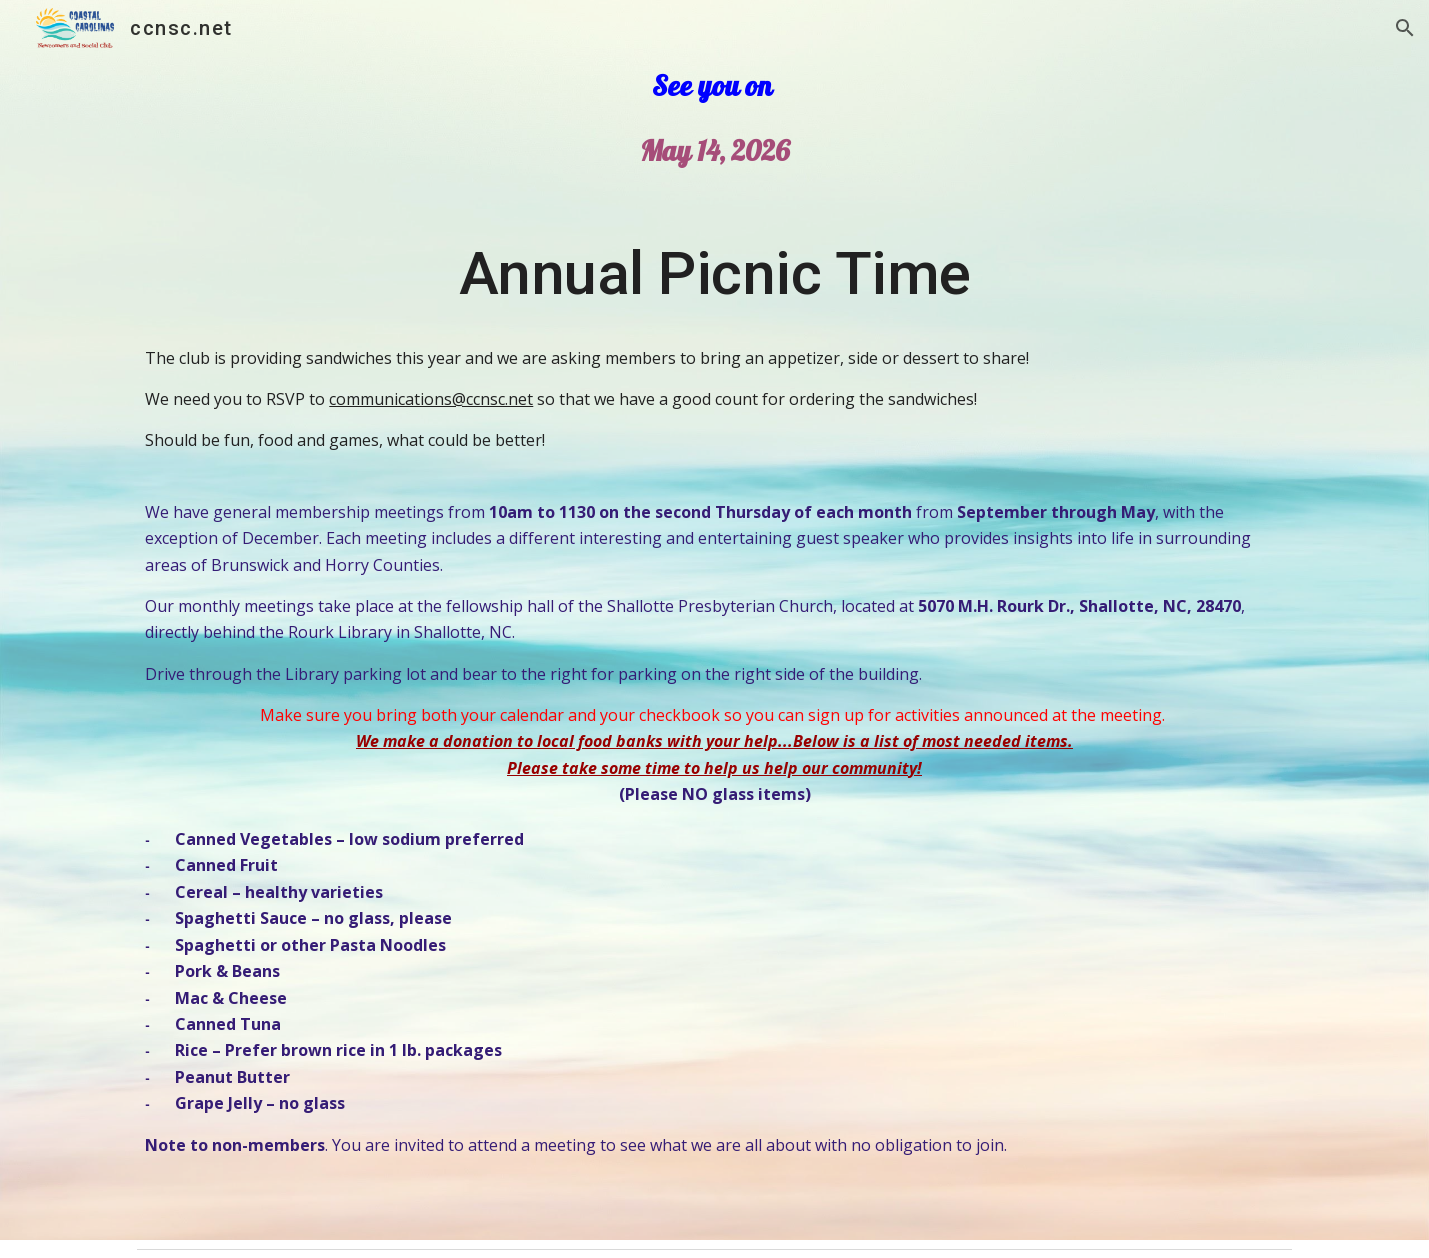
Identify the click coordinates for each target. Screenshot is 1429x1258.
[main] (714, 267)
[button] (1405, 28)
